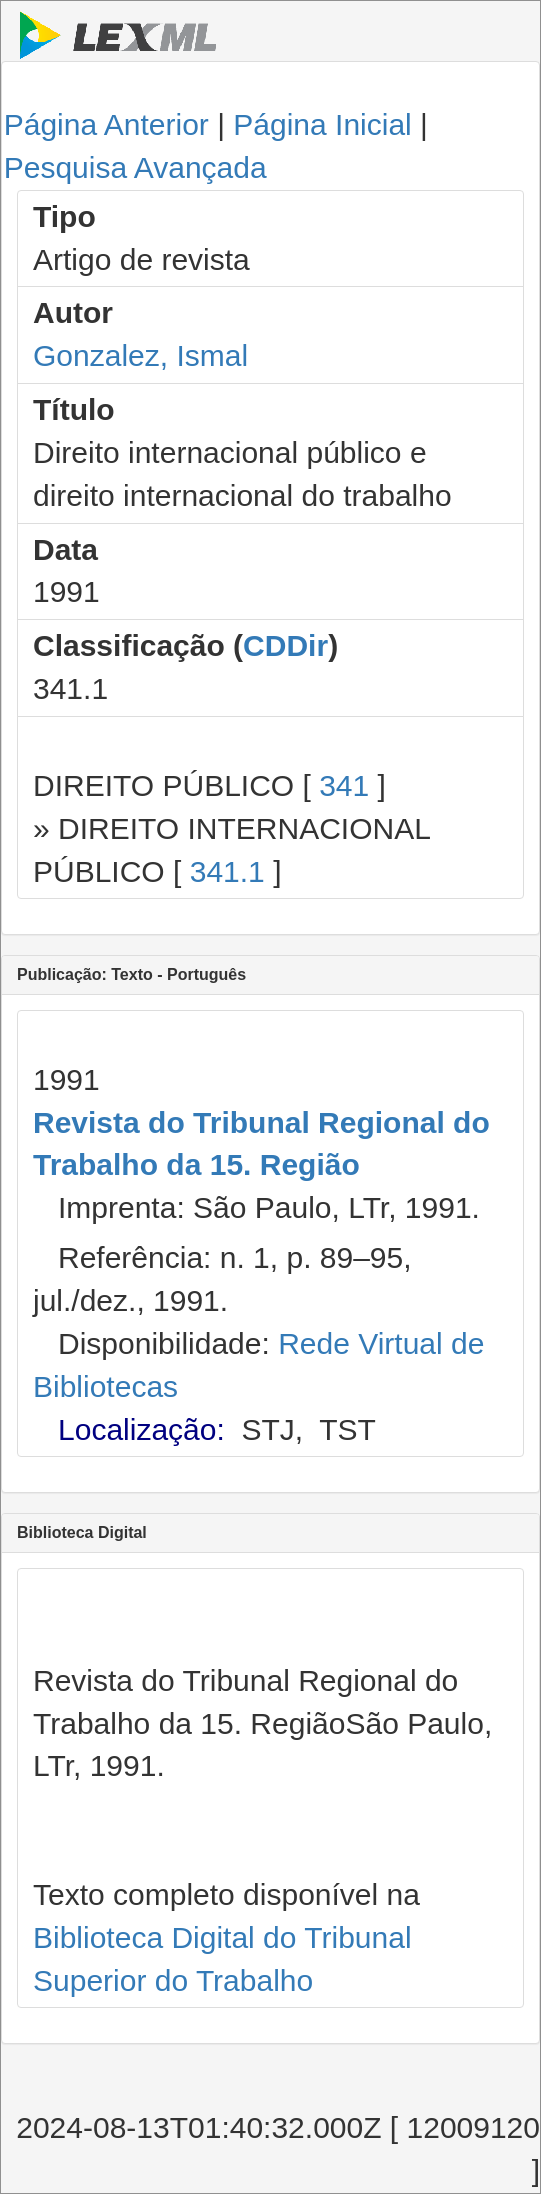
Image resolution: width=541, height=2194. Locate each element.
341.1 (227, 871)
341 (344, 785)
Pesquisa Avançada (135, 167)
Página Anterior (106, 124)
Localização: (141, 1429)
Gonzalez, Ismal (140, 355)
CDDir (285, 645)
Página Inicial (322, 124)
